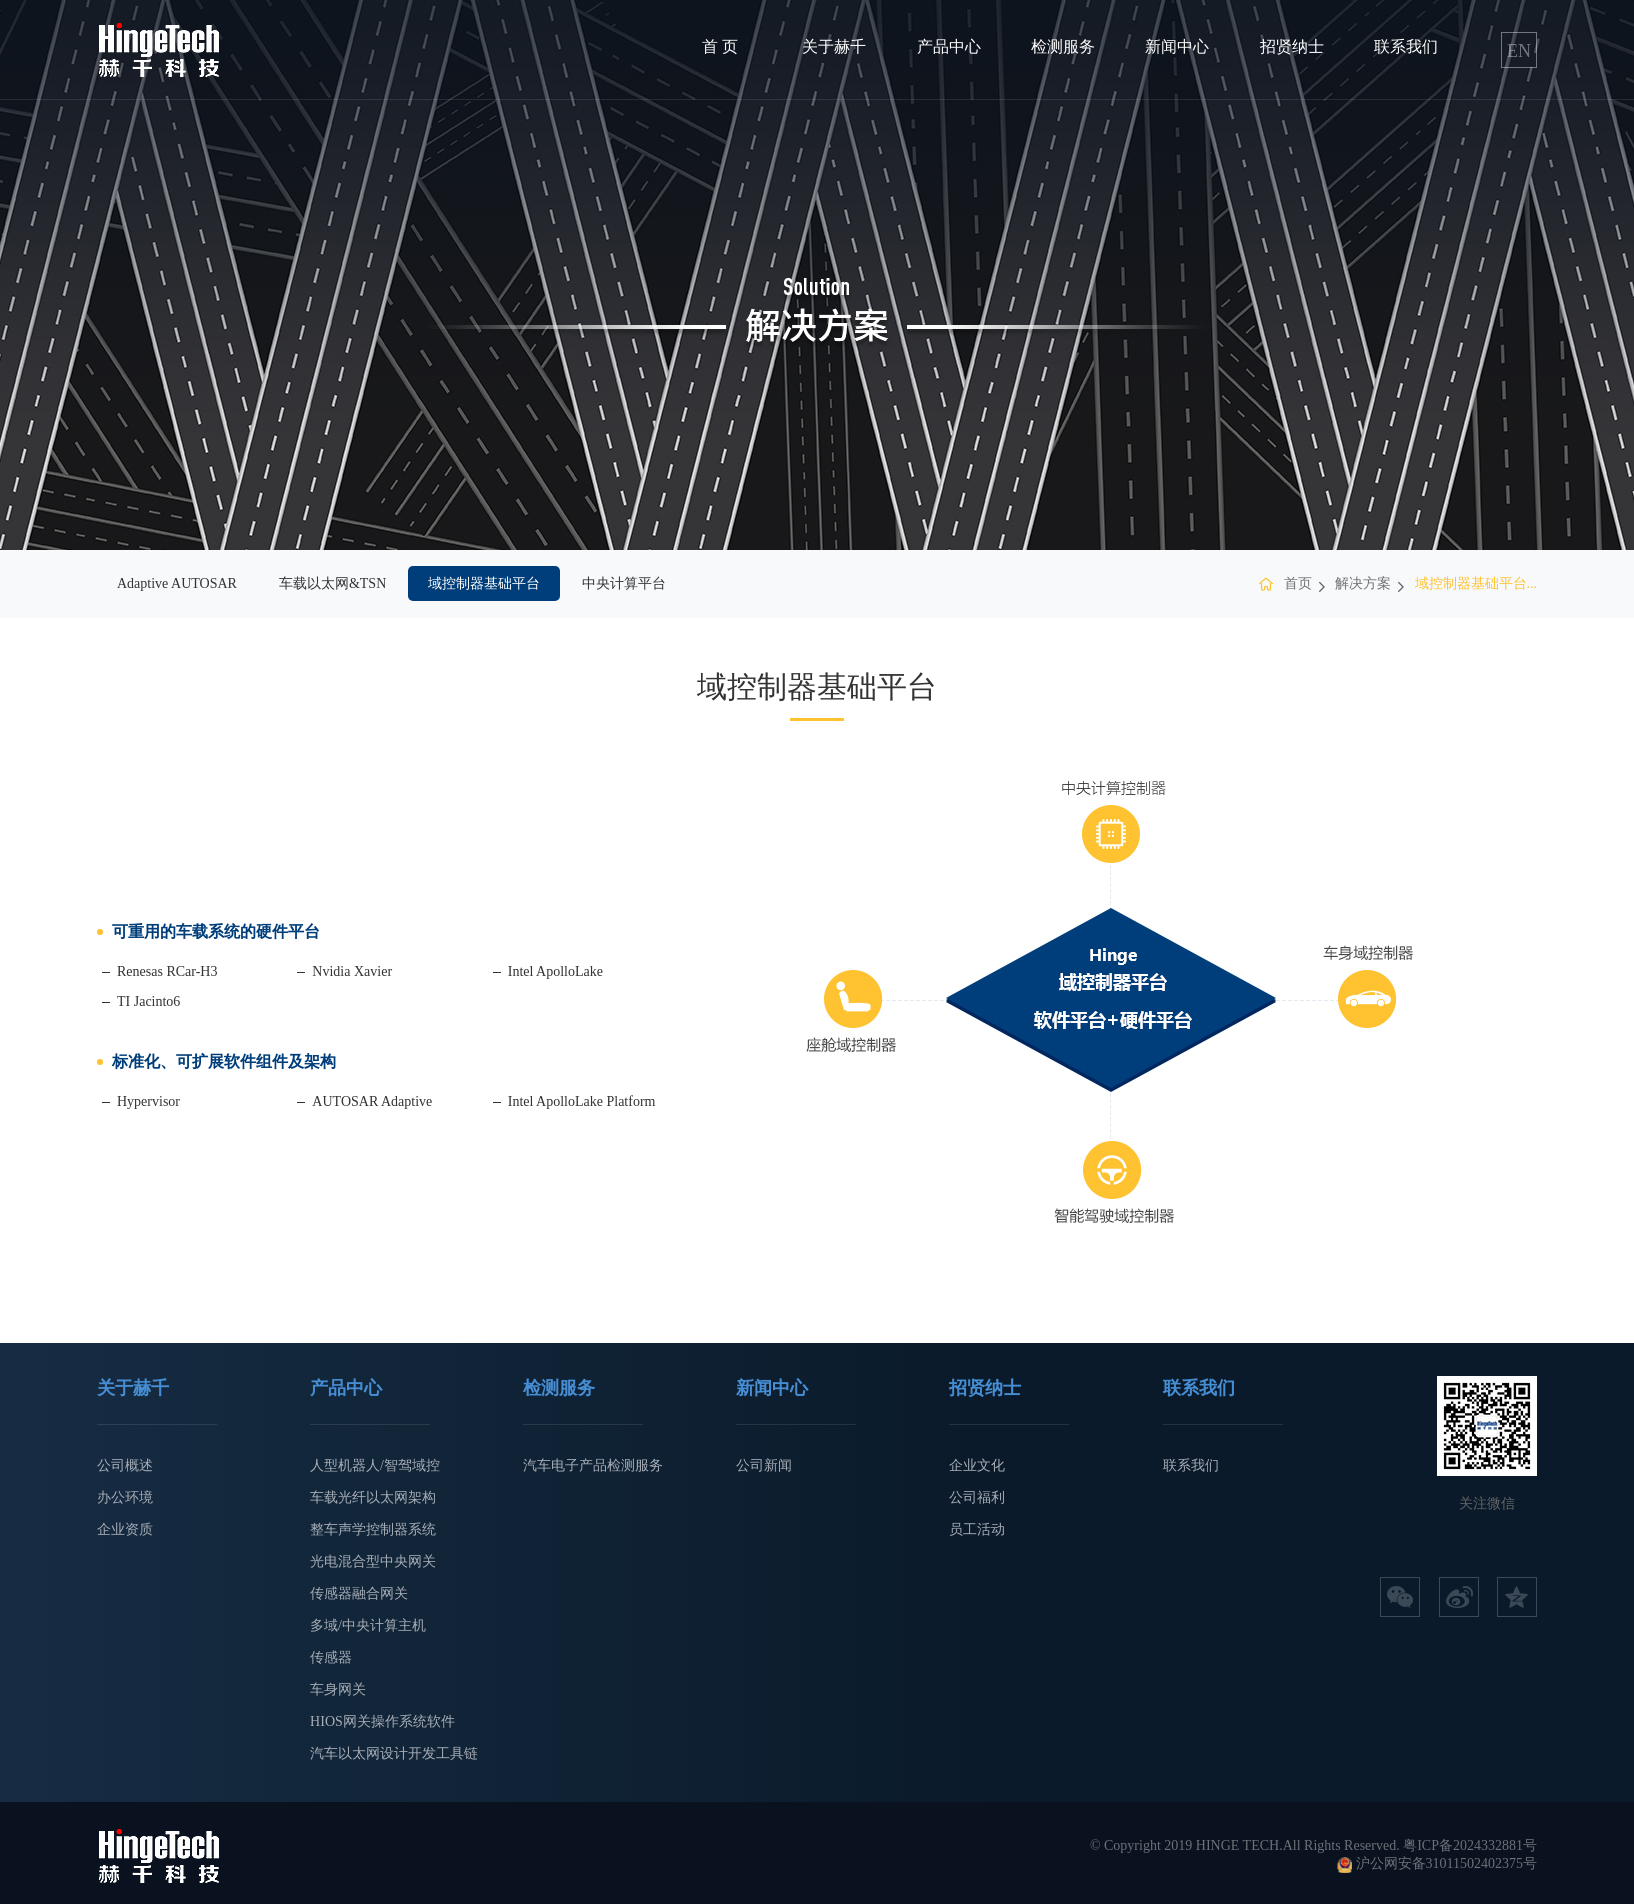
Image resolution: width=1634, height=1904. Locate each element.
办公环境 (125, 1497)
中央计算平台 (624, 583)
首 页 (720, 46)
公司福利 (977, 1497)
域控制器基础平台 (484, 583)
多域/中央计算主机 (368, 1625)
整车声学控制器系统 (373, 1529)
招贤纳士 (1292, 46)
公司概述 (125, 1465)
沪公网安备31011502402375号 (1446, 1863)
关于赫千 (834, 46)
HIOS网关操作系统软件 (382, 1721)
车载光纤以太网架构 (373, 1497)
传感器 (331, 1657)
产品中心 (949, 46)
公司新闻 (764, 1465)
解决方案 (1363, 583)
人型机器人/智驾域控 (375, 1465)
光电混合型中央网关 (373, 1561)
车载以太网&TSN (332, 583)
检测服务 (1063, 46)
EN (1519, 51)
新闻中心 (1177, 46)
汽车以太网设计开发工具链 (394, 1753)
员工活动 (977, 1529)
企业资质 (125, 1529)
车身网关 (338, 1689)
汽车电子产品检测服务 (593, 1465)
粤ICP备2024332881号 (1470, 1845)
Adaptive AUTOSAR (177, 583)
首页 (1298, 583)
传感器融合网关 (359, 1593)
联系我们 (1406, 46)
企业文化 (977, 1465)
